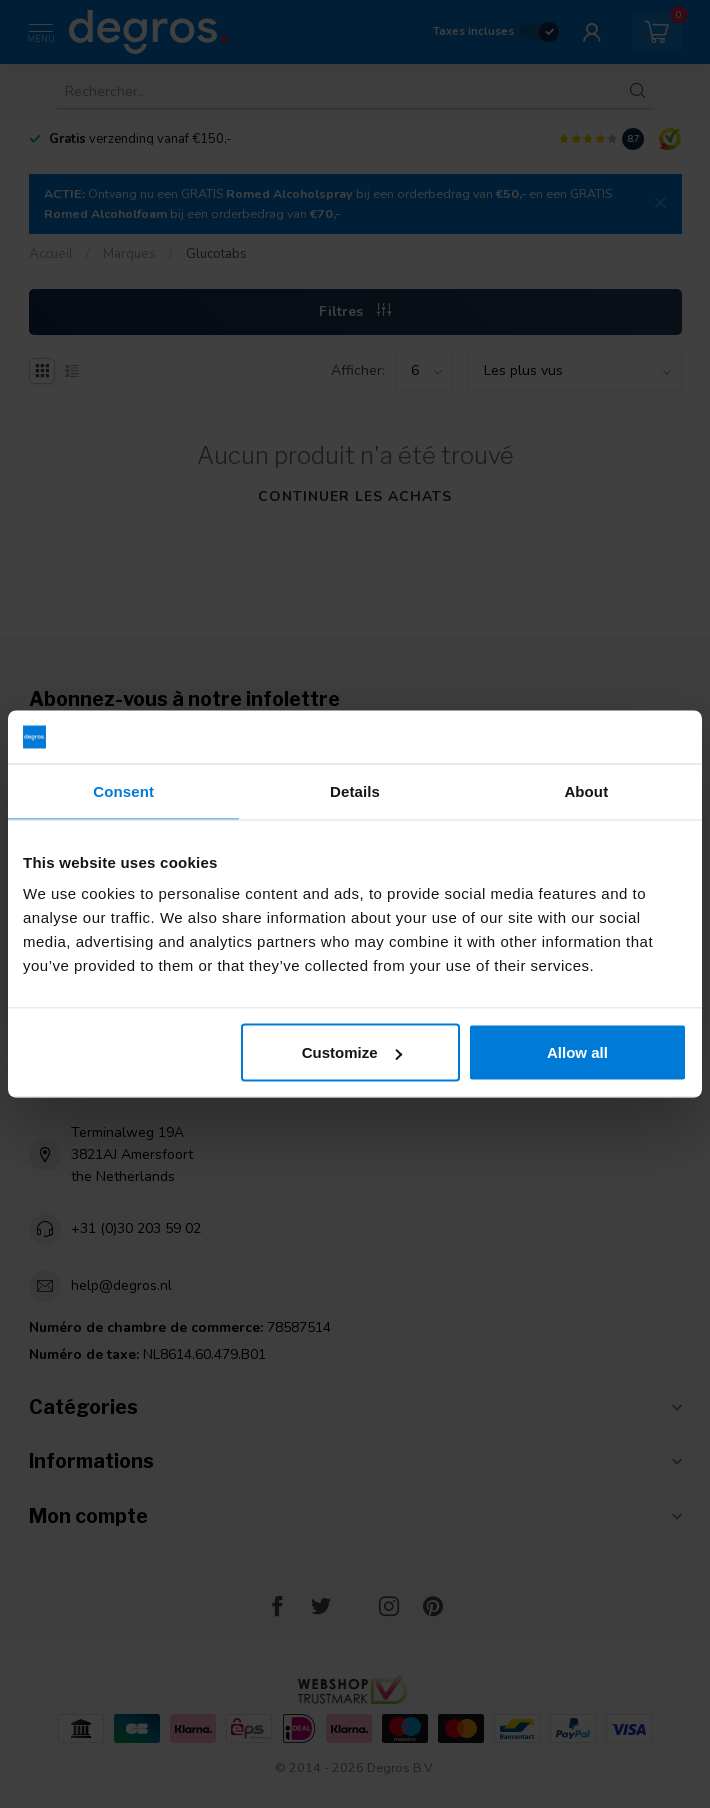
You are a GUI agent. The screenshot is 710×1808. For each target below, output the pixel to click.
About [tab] (586, 790)
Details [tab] (355, 790)
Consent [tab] (123, 790)
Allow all (577, 1052)
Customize (352, 1052)
